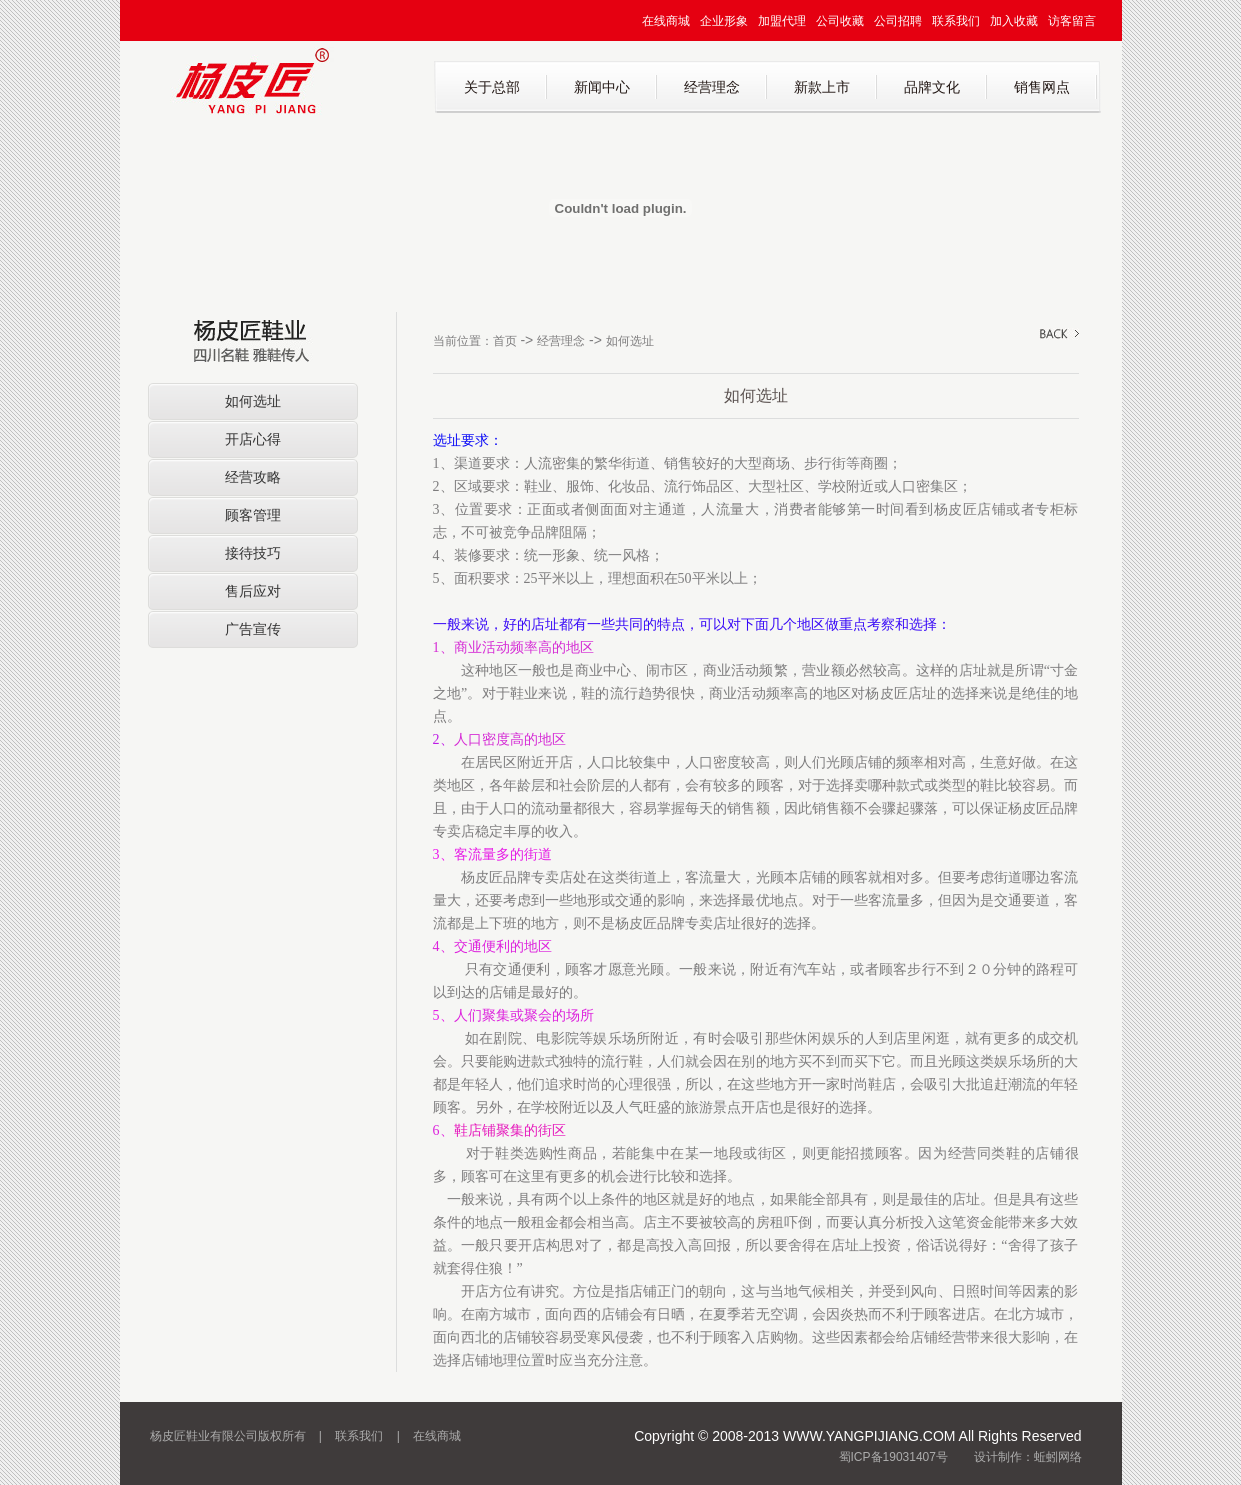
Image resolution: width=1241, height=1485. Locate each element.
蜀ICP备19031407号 (893, 1457)
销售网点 (1042, 87)
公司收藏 (840, 21)
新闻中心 (602, 87)
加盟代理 (782, 21)
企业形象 (724, 21)
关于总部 (492, 87)
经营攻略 (253, 477)
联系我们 (956, 21)
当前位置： (463, 341)
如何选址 (253, 401)
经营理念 (712, 87)
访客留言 (1072, 21)
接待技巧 (253, 553)
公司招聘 (898, 21)
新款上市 (822, 87)
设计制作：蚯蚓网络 (1028, 1457)
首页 (505, 341)
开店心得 (253, 439)
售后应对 (253, 591)
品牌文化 (932, 87)
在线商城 (666, 21)
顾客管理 (253, 515)
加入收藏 (1014, 21)
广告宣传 (253, 629)
